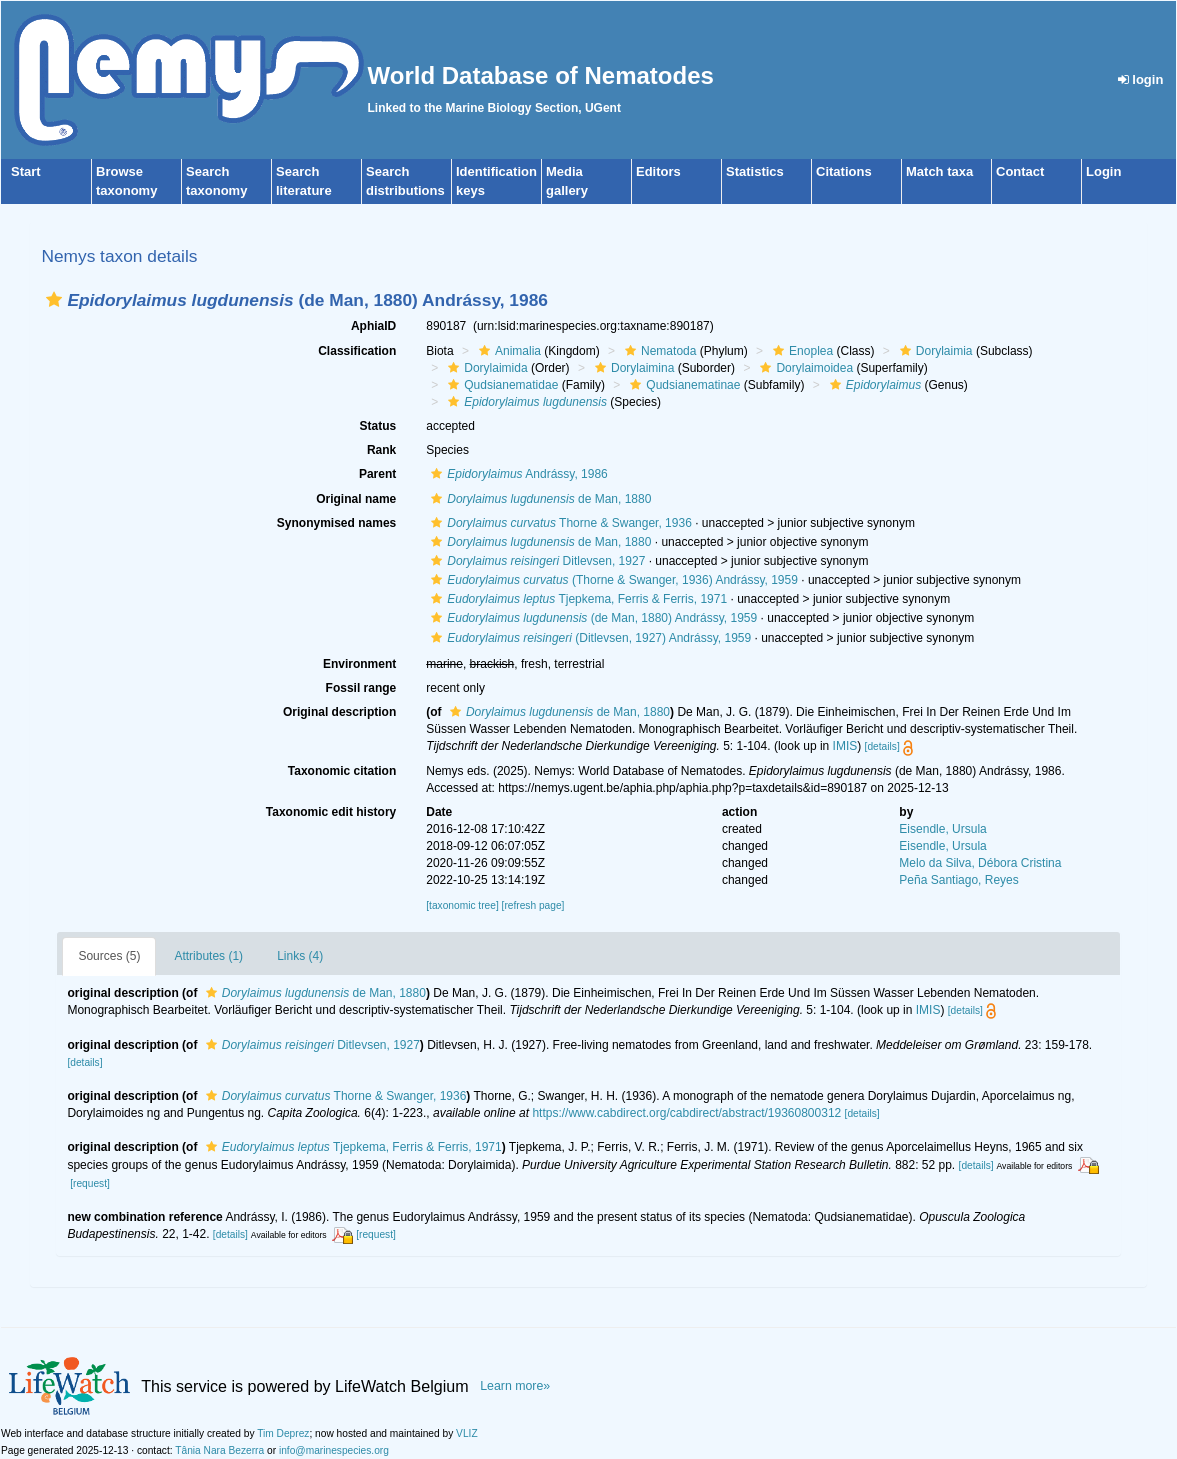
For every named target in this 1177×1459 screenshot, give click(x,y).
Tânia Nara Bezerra (219, 1450)
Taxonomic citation (342, 771)
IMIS (845, 746)
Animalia (507, 351)
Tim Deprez (283, 1433)
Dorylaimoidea (804, 368)
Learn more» (515, 1386)
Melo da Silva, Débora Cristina (980, 863)
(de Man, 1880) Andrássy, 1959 (591, 618)
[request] (90, 1183)
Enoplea (800, 351)
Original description (339, 712)
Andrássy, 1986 (517, 474)
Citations (844, 171)
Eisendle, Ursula (942, 829)
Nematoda (658, 351)
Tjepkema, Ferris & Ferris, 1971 (576, 599)
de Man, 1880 (538, 499)
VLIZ (467, 1433)
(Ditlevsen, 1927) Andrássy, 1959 (588, 638)
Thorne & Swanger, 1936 (559, 523)
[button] (54, 299)
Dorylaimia (934, 351)
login (1141, 79)
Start (26, 171)
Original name (356, 499)
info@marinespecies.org (334, 1450)
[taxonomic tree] (462, 905)
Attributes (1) (208, 956)
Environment (359, 664)
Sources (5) (109, 956)
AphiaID (373, 326)
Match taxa (939, 171)
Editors (658, 171)
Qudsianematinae (682, 385)
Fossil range (361, 688)
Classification (357, 351)
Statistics (755, 171)
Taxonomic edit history (331, 812)
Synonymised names (336, 523)
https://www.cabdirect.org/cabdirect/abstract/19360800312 (686, 1113)
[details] (882, 746)
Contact (1020, 171)
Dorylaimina (632, 368)
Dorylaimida (485, 368)
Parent (377, 474)
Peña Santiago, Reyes (958, 880)
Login (1103, 171)
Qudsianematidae (500, 385)
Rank (381, 450)
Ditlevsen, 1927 (535, 561)
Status (378, 426)
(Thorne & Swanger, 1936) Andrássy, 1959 (612, 580)
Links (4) (300, 956)
